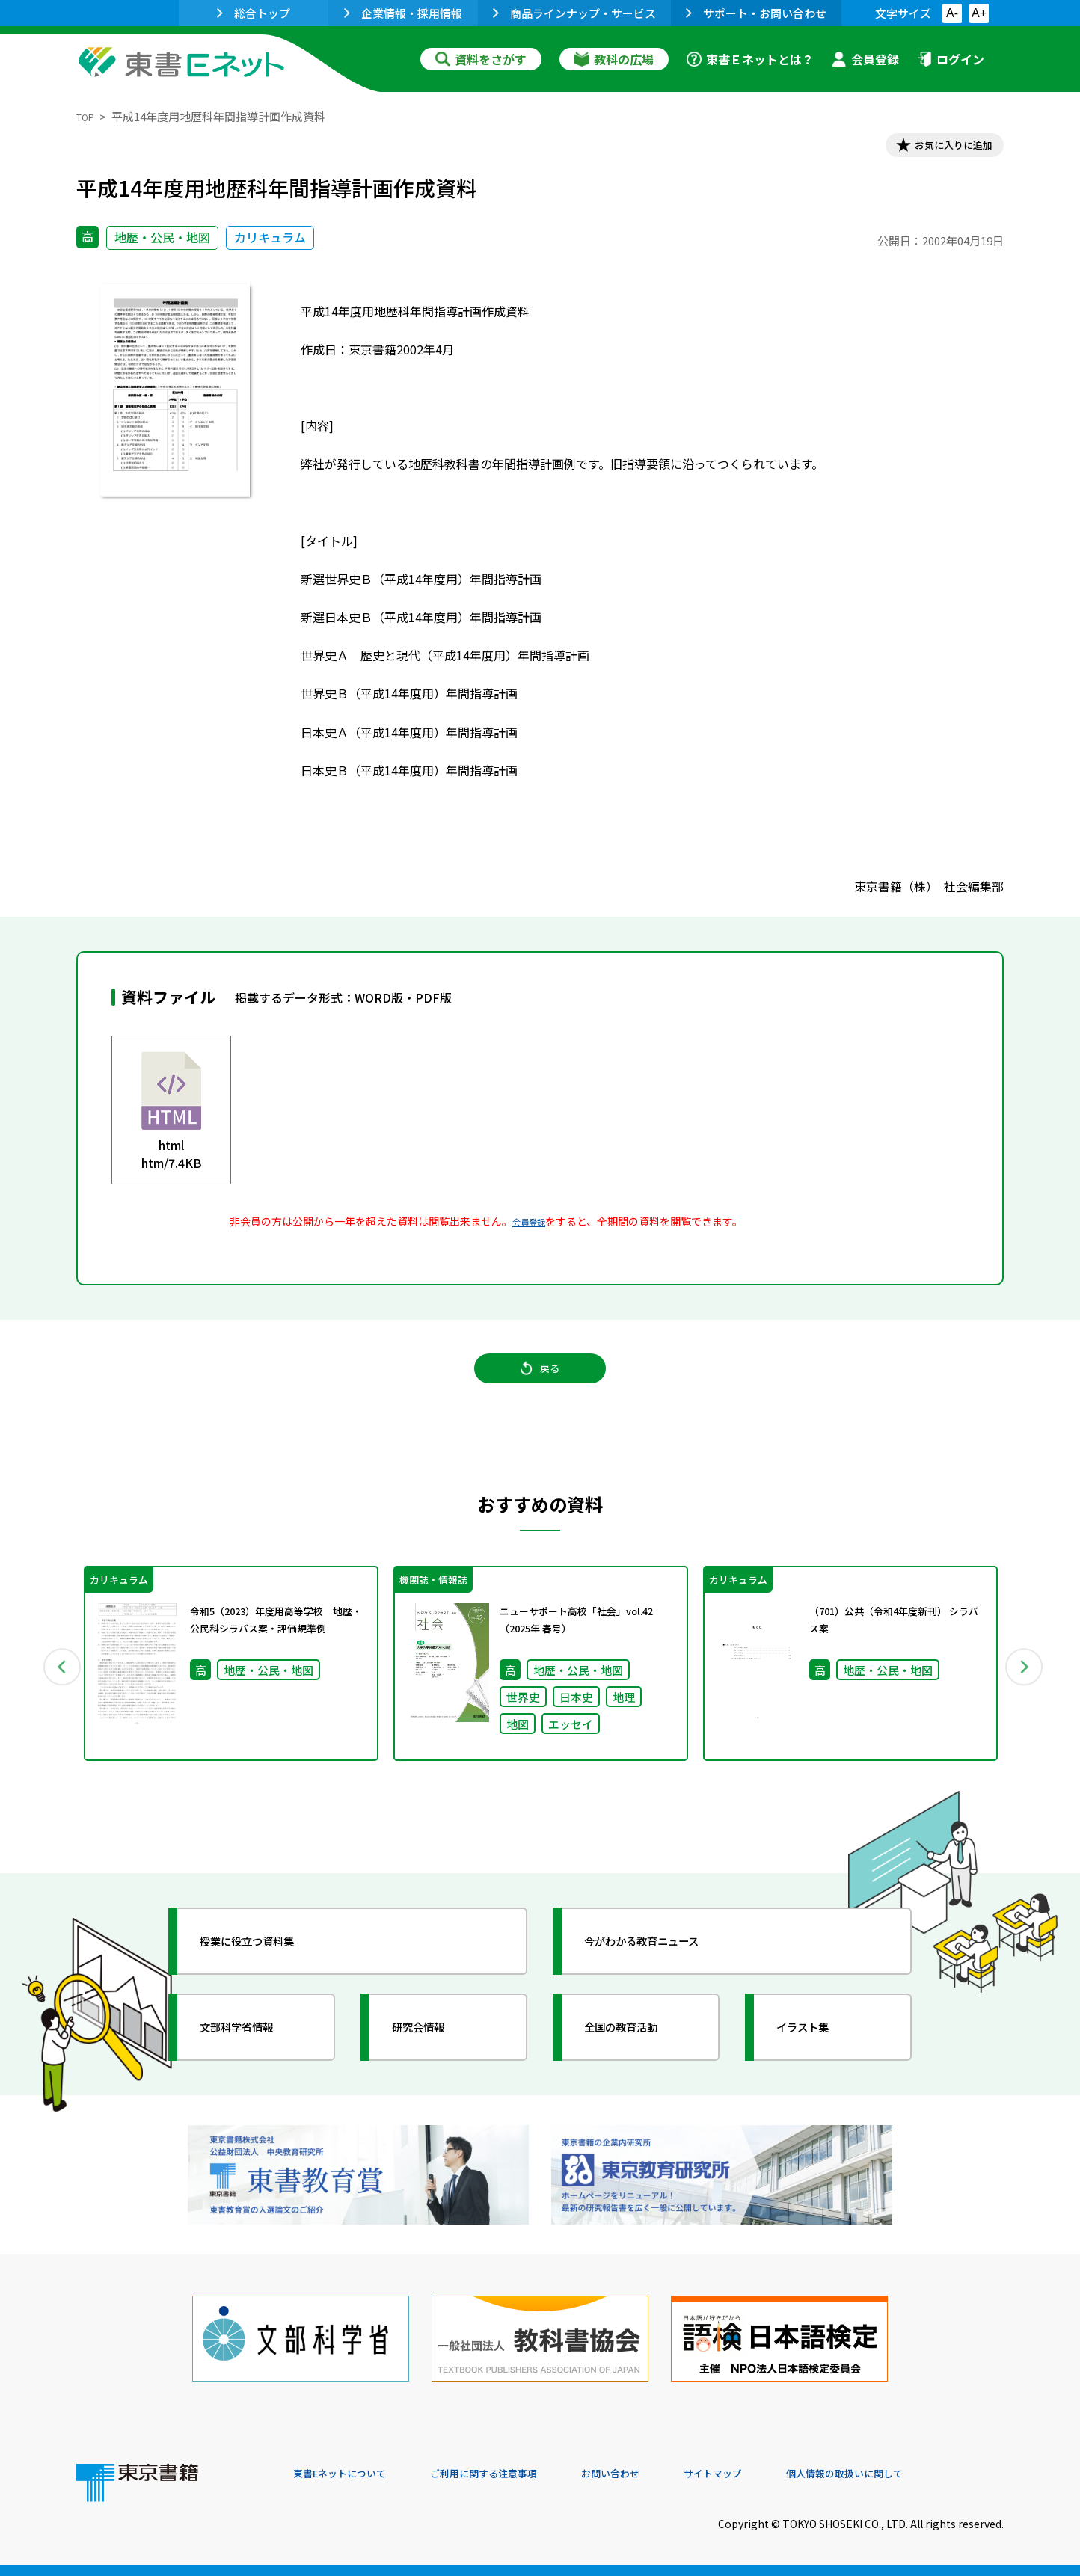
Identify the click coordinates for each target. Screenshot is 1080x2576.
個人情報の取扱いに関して (932, 2474)
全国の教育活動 (639, 2058)
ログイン (950, 59)
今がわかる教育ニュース (665, 1972)
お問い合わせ (664, 2474)
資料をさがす (481, 59)
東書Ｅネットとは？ (750, 59)
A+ (979, 13)
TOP (87, 116)
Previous (54, 1690)
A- (952, 13)
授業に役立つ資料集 (267, 1972)
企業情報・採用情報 (403, 13)
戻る (540, 1386)
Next (1025, 1690)
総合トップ (253, 13)
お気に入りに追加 (939, 148)
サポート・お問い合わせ (756, 13)
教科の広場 (614, 59)
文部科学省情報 (254, 2058)
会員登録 (865, 59)
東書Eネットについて (350, 2474)
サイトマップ (780, 2474)
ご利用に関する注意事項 (518, 2474)
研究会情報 (433, 2058)
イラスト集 (817, 2058)
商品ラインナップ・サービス (574, 13)
